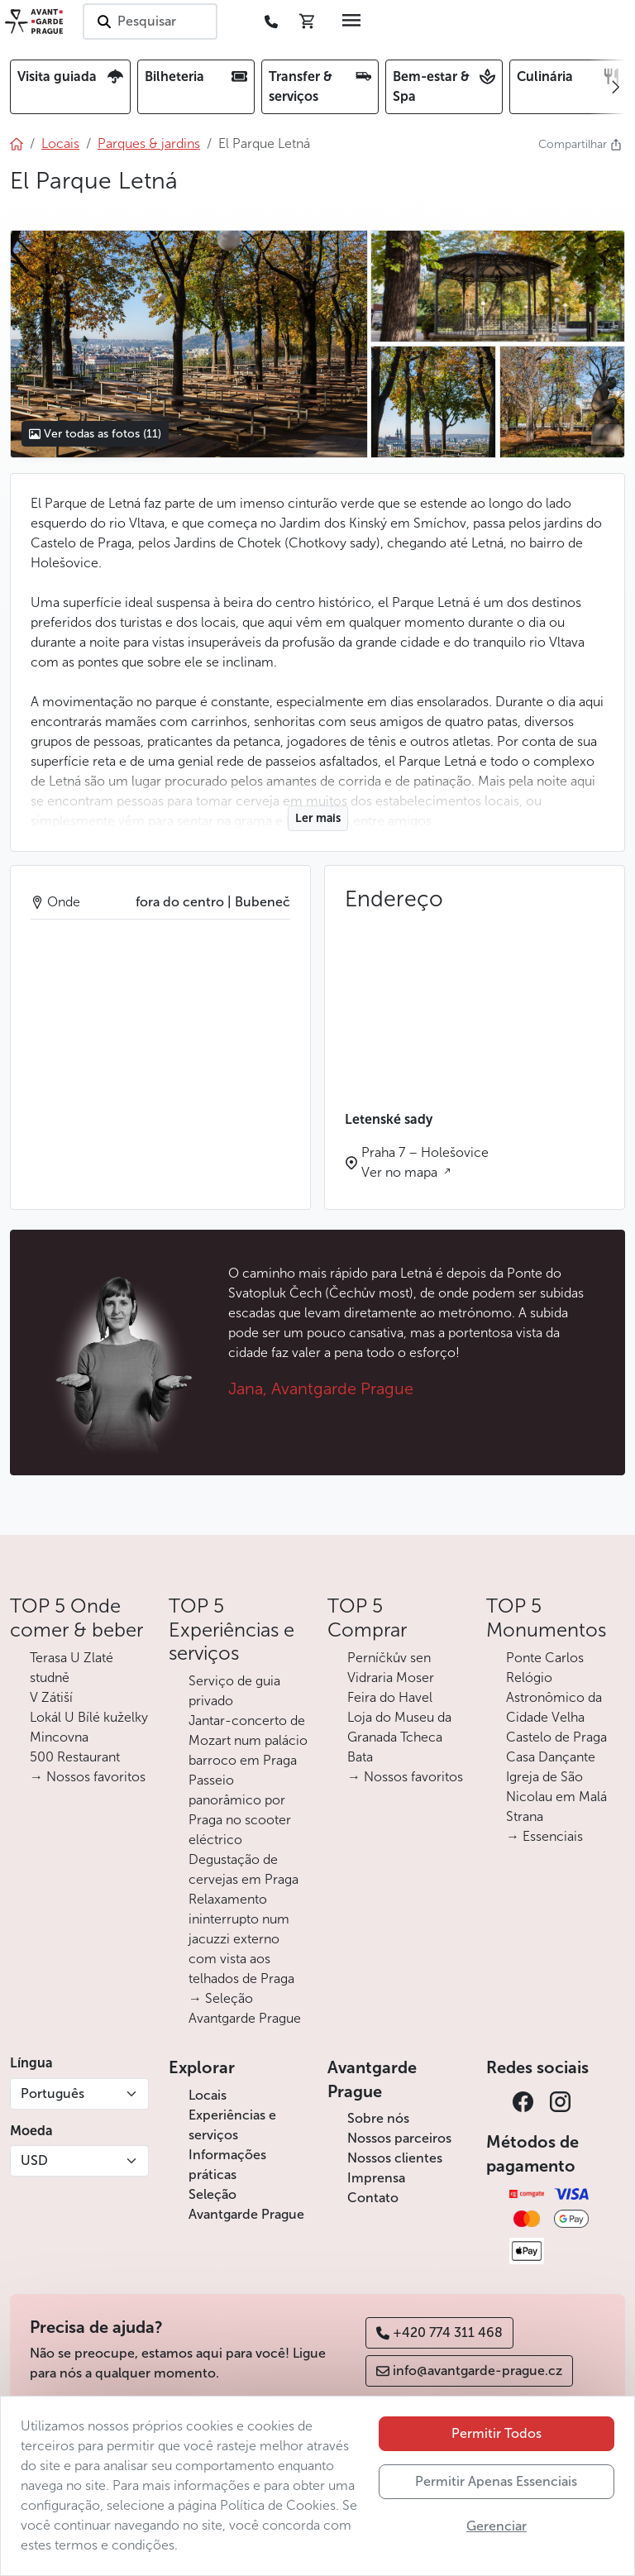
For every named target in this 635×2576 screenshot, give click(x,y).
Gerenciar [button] (496, 2526)
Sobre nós (378, 2118)
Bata (360, 1757)
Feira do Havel (389, 1697)
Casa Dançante (550, 1757)
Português (52, 2093)
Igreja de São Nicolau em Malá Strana (556, 1796)
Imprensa (376, 2178)
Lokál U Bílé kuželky (89, 1717)
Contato (373, 2198)
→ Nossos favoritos (88, 1777)
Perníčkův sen (389, 1658)
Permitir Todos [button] (496, 2433)
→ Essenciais (544, 1836)
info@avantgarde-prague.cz (469, 2370)
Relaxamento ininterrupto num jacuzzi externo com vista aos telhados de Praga (241, 1938)
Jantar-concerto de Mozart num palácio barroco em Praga (248, 1740)
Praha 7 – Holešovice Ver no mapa (425, 1162)
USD (34, 2160)
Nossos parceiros (399, 2138)
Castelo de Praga (556, 1737)
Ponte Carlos (545, 1658)
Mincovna (59, 1737)
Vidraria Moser (390, 1677)
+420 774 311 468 (439, 2332)
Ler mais (318, 818)
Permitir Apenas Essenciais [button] (496, 2481)
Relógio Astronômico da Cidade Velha (554, 1697)
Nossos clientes (394, 2158)
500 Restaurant (75, 1757)
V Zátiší (51, 1697)
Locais (208, 2095)
